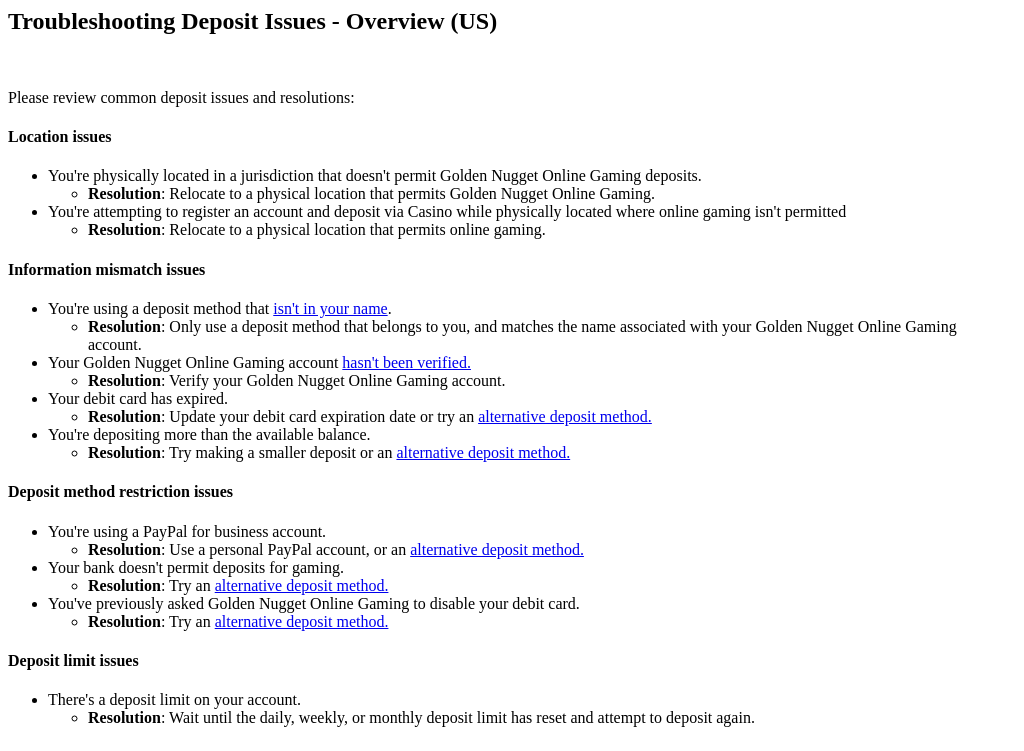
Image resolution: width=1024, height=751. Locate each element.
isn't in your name (330, 308)
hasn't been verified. (406, 362)
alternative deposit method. (565, 416)
